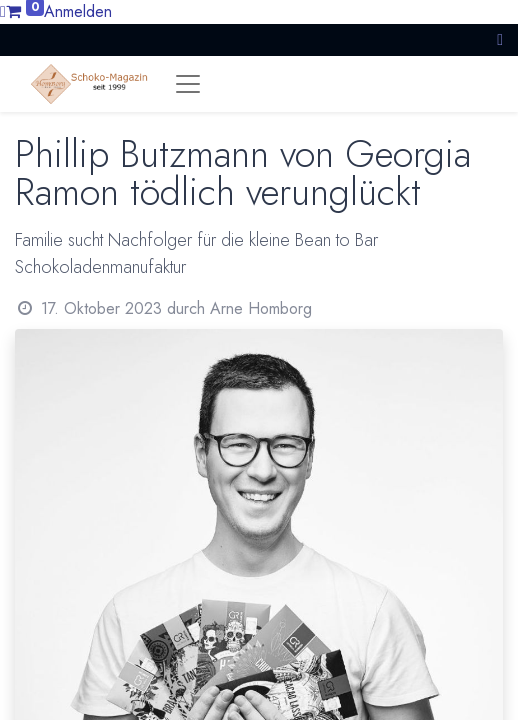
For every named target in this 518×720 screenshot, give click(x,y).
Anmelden (78, 11)
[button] (500, 39)
